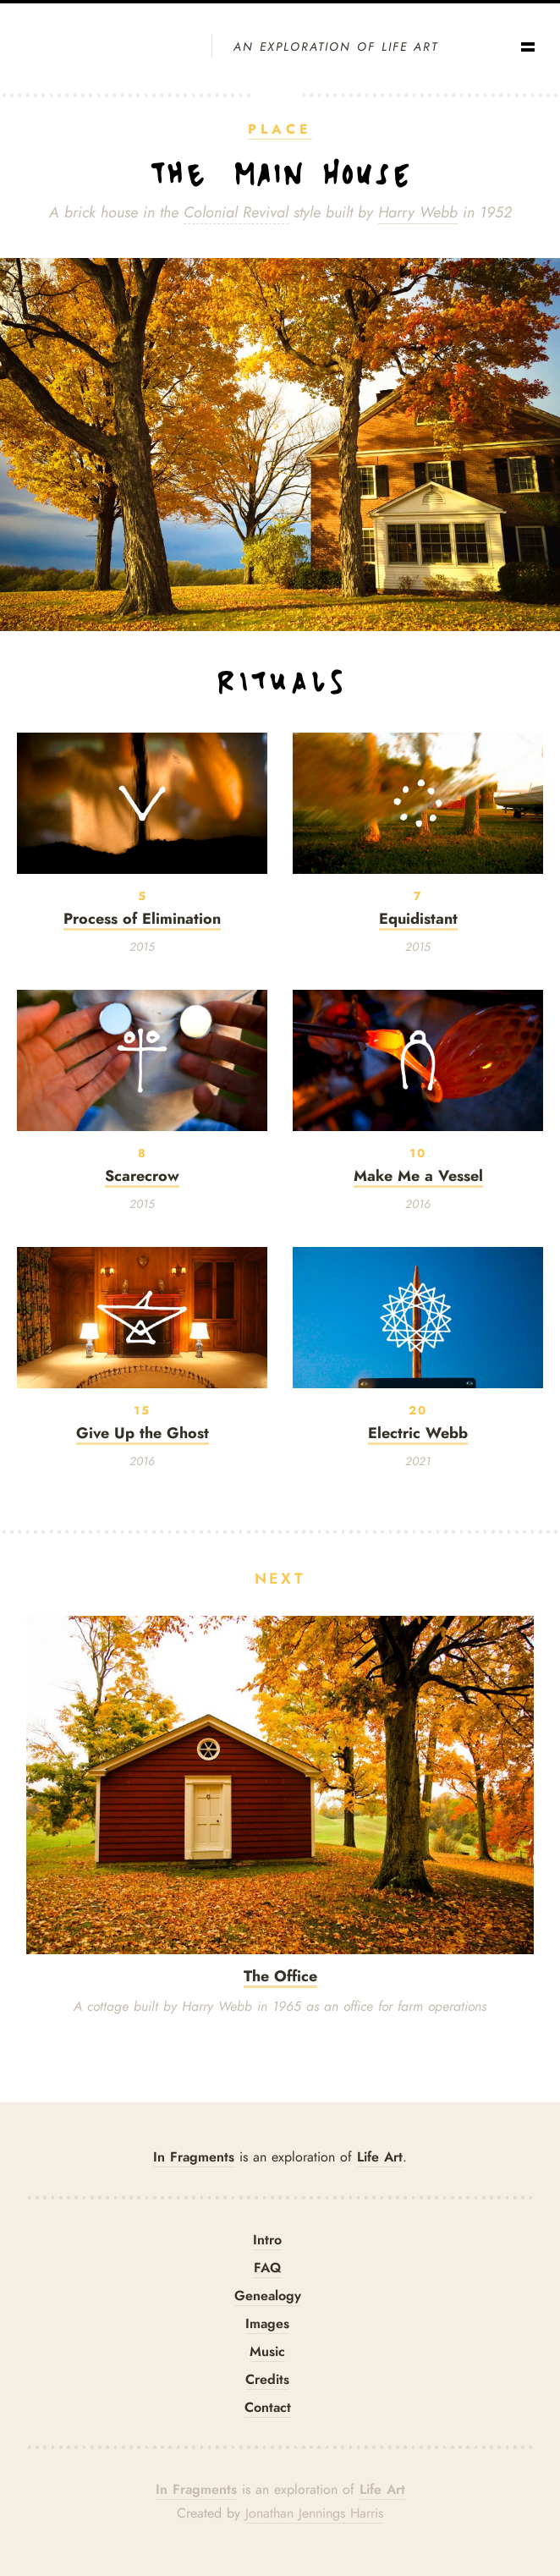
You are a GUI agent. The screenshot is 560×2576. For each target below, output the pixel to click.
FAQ (267, 2267)
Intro (267, 2239)
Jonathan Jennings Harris (314, 2513)
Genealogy (267, 2295)
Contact (267, 2407)
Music (267, 2351)
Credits (267, 2379)
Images (267, 2323)
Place (280, 129)
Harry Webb (418, 212)
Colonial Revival (236, 212)
